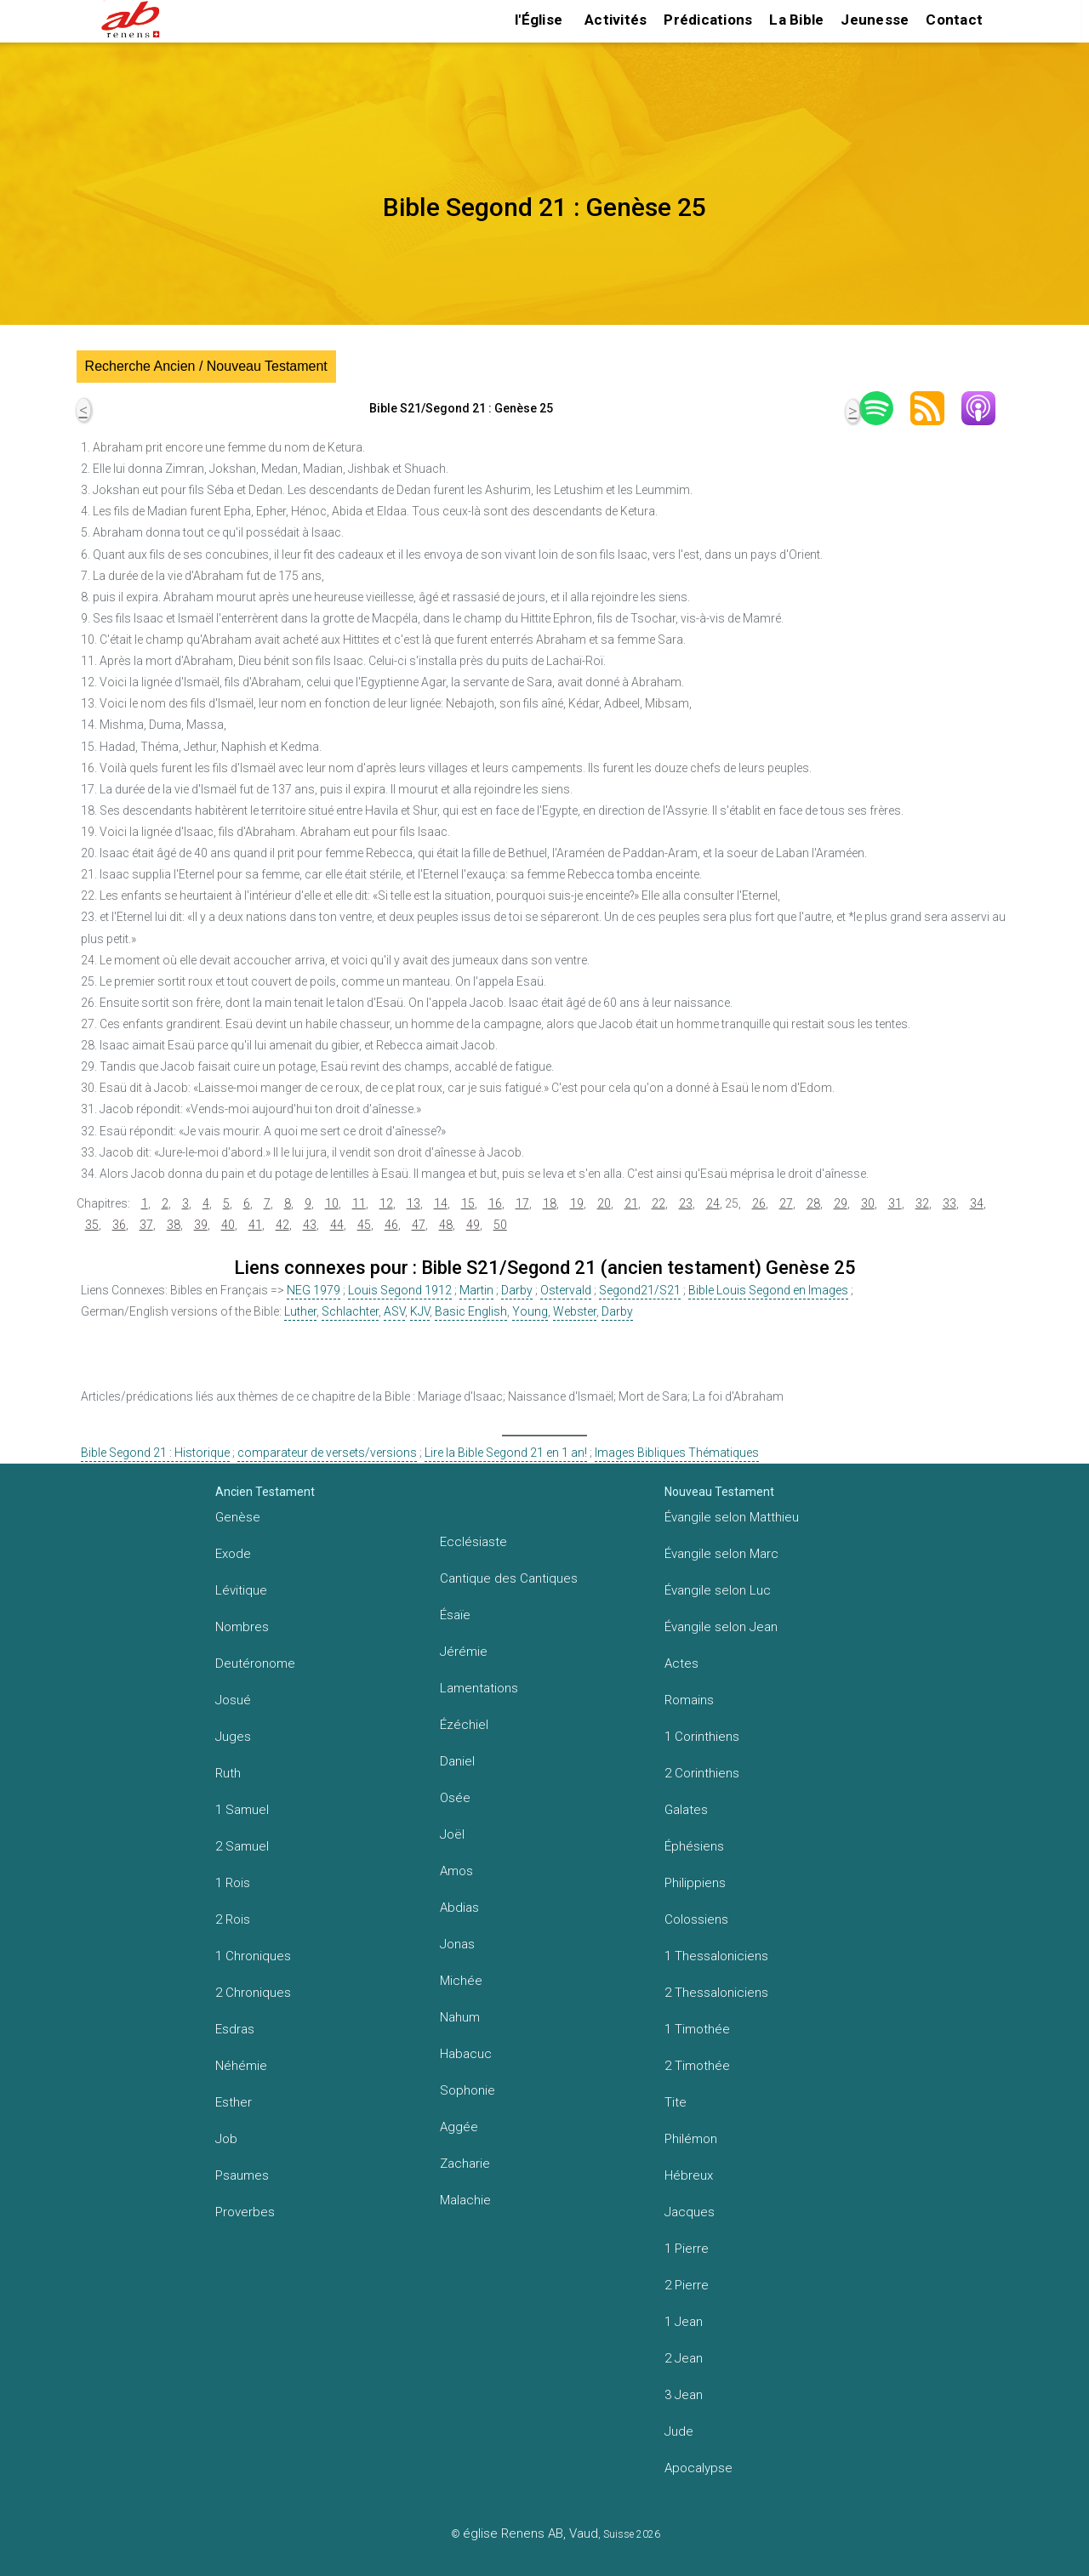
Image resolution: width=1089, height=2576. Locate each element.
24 (713, 1203)
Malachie (465, 2200)
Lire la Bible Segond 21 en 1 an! (506, 1452)
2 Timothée (697, 2065)
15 (468, 1203)
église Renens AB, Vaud (530, 2533)
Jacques (689, 2212)
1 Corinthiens (701, 1736)
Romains (689, 1700)
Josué (233, 1700)
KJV (420, 1311)
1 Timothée (697, 2029)
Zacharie (465, 2163)
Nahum (460, 2017)
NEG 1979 (313, 1290)
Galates (686, 1809)
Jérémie (463, 1651)
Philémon (690, 2139)
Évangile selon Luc (717, 1590)
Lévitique (241, 1590)
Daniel (457, 1761)
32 (922, 1203)
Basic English (471, 1311)
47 (418, 1224)
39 (201, 1224)
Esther (233, 2102)
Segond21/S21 (640, 1290)
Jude (678, 2431)
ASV (394, 1311)
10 (332, 1203)
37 (146, 1224)
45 (364, 1224)
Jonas (457, 1944)
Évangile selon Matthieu (731, 1517)
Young (530, 1311)
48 (446, 1224)
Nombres (242, 1627)
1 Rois (232, 1883)
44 (337, 1224)
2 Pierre (686, 2285)
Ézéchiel (464, 1724)
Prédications (708, 19)
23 (686, 1203)
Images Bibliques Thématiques (677, 1452)
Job (226, 2139)
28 (813, 1203)
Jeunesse (875, 19)
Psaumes (242, 2175)
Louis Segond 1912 (400, 1290)
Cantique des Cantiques (509, 1578)
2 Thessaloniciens (716, 1992)
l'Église (538, 19)
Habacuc (466, 2053)
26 (759, 1203)
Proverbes (245, 2212)
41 (255, 1224)
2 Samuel (242, 1846)
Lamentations (479, 1688)
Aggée (459, 2127)
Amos (456, 1871)
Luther (300, 1311)
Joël (452, 1834)
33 (949, 1203)
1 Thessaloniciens (716, 1956)
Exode (233, 1553)
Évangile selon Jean (721, 1627)
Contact (954, 19)
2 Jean (683, 2358)
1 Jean (683, 2321)
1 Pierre (686, 2248)
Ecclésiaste (473, 1542)
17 (522, 1203)
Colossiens (696, 1919)
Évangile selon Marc (721, 1553)
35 (92, 1224)
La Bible (796, 19)
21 (631, 1203)
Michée (461, 1980)
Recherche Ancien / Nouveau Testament (206, 366)
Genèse (237, 1517)
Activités (615, 19)
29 (840, 1203)
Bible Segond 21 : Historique (155, 1452)
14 (441, 1203)
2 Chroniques (253, 1992)
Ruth (228, 1773)
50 (500, 1224)
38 (173, 1224)
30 (868, 1203)
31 (895, 1203)
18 (549, 1203)
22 (658, 1203)
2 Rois (232, 1919)
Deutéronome (255, 1663)
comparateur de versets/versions (327, 1452)
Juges (233, 1736)
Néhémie (241, 2065)
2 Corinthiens (701, 1773)
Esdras (234, 2029)
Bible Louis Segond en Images (768, 1290)
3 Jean (683, 2395)
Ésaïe (455, 1615)
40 (228, 1224)
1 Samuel (242, 1809)
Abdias (459, 1907)
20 (604, 1203)
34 (977, 1203)
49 (473, 1224)
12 (386, 1203)
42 (282, 1224)
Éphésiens (694, 1846)
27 (786, 1203)
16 (495, 1203)
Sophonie (467, 2090)
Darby (517, 1290)
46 (391, 1224)
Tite (675, 2102)
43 (309, 1224)
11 (359, 1203)
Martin (476, 1290)
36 (119, 1224)
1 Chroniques (253, 1956)
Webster (574, 1311)
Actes (681, 1663)
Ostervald (565, 1290)
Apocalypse (698, 2468)
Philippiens (695, 1883)
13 (413, 1203)
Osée (455, 1797)
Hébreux (688, 2175)
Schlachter (350, 1311)
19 (577, 1203)
